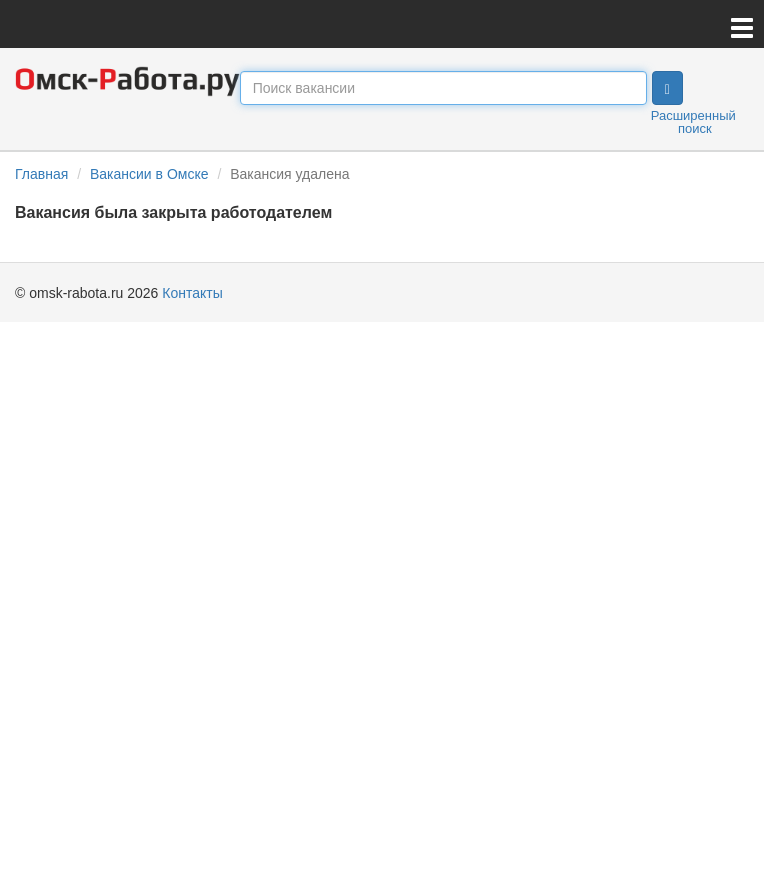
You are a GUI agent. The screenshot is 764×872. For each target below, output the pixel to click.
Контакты (192, 293)
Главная (41, 174)
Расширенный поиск (693, 122)
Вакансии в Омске (149, 174)
